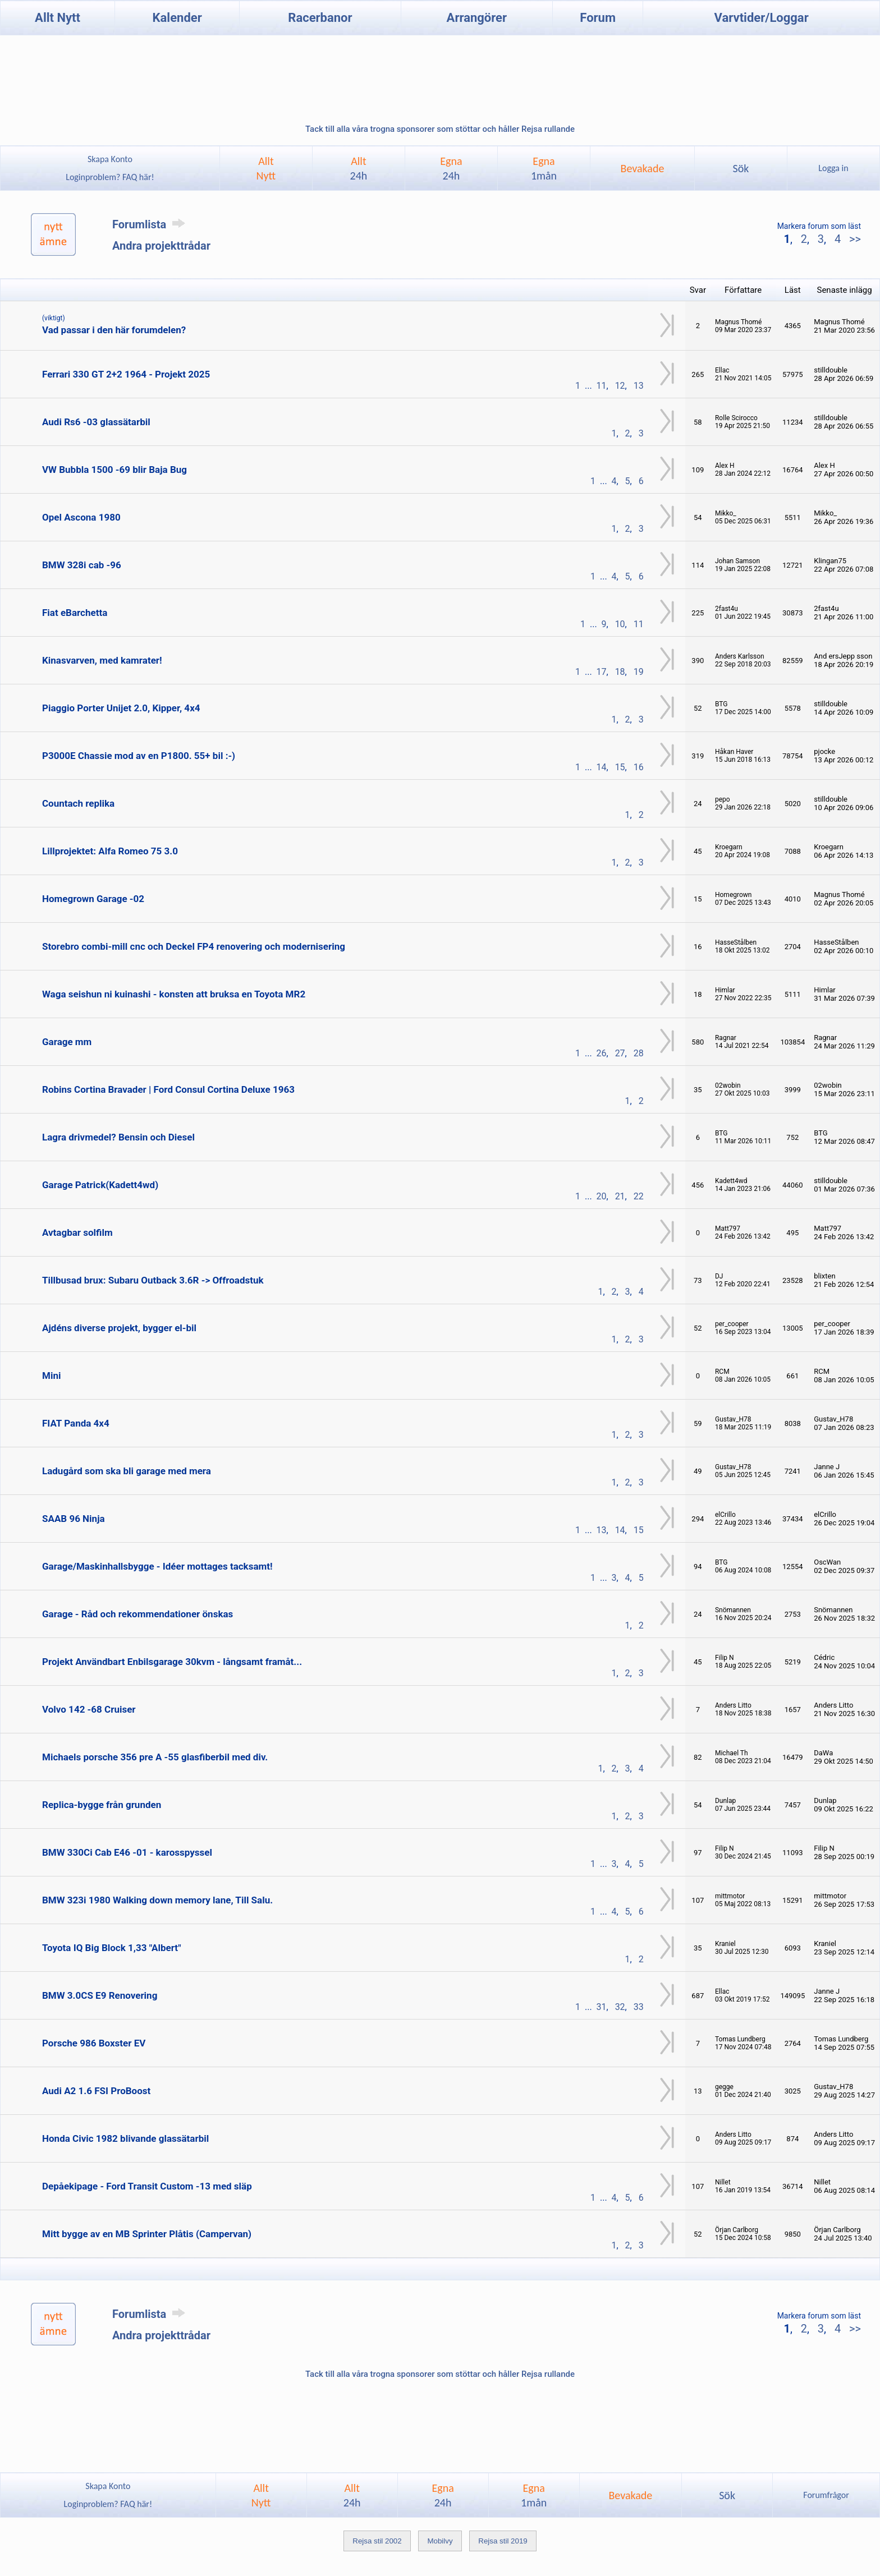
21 (620, 1196)
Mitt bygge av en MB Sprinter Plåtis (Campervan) (146, 2233)
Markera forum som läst (819, 226)
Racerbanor (320, 18)
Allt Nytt (57, 18)
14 (602, 767)
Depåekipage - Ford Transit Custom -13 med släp (147, 2186)
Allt (359, 168)
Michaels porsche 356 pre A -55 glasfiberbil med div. (155, 1757)
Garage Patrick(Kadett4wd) (100, 1184)
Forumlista (150, 224)
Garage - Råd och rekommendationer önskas (137, 1614)
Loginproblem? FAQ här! (110, 177)
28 (639, 1053)
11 (602, 385)
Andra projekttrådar (161, 245)
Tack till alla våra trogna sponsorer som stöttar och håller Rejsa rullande (440, 129)
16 (639, 767)
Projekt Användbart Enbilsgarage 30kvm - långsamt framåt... (172, 1661)
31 (602, 2007)
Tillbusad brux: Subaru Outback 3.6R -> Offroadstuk (153, 1280)
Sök (740, 168)
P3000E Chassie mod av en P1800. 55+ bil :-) (138, 755)
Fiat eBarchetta (74, 612)
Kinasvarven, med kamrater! (102, 660)
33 (639, 2007)
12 (620, 385)
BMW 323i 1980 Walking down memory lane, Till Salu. (157, 1900)
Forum (598, 18)
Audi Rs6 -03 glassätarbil (96, 421)
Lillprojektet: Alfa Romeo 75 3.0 (110, 851)
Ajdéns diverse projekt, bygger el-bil (119, 1327)
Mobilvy (439, 2541)
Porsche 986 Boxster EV (93, 2043)
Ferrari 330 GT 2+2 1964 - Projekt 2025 (126, 374)
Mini (51, 1375)
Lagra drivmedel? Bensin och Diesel (118, 1137)
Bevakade (642, 168)
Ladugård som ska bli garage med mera (126, 1470)
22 (639, 1196)
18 (620, 671)
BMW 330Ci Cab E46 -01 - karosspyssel (127, 1852)
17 (602, 671)
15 (620, 767)
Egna (451, 168)
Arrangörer (477, 18)
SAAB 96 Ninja (73, 1518)
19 (639, 671)
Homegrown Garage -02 (93, 898)
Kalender (177, 18)
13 (639, 385)
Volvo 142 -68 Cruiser (89, 1709)
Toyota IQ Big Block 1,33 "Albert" (111, 1947)
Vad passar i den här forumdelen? (114, 329)
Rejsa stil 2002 (376, 2541)
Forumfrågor (826, 2495)
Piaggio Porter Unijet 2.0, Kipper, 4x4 (121, 708)
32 (620, 2007)
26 (602, 1053)
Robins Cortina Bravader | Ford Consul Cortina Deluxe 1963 (168, 1089)
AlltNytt (266, 168)
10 (620, 624)
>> (853, 239)
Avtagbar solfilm (77, 1232)
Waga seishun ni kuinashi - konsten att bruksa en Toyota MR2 (173, 994)
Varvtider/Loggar (761, 18)
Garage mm (66, 1041)
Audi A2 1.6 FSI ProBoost (96, 2090)
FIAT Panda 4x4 (75, 1423)
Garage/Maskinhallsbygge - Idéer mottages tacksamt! (157, 1566)
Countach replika (78, 803)
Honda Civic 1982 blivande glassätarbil (125, 2138)
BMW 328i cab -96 (81, 565)
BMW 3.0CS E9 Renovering (99, 1995)
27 (620, 1053)
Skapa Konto (110, 159)
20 (602, 1196)
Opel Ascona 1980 (81, 517)
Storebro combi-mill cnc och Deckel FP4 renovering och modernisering (193, 946)
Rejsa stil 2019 (502, 2541)
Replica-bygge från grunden (101, 1804)
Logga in (833, 168)
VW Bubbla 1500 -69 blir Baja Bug (114, 469)
